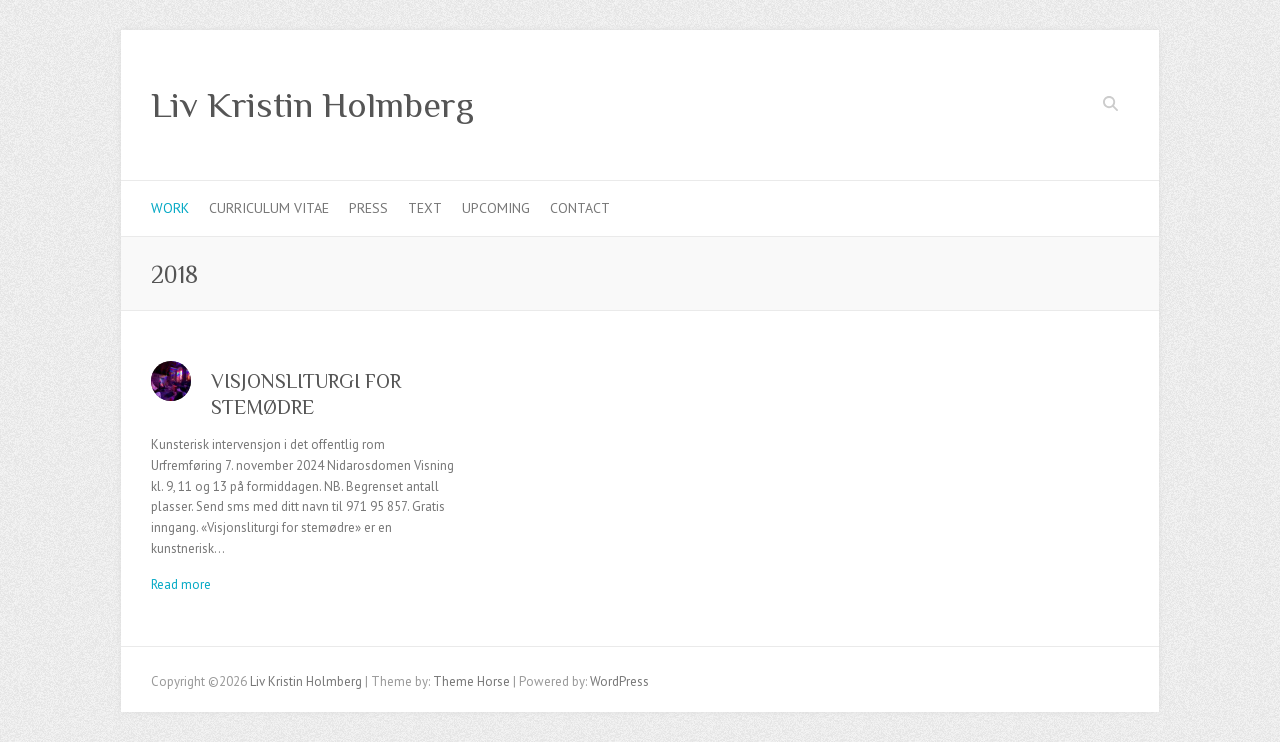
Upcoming (496, 208)
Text (425, 208)
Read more (181, 584)
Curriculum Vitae (269, 208)
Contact (580, 208)
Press (368, 208)
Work (170, 208)
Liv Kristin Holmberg (312, 105)
